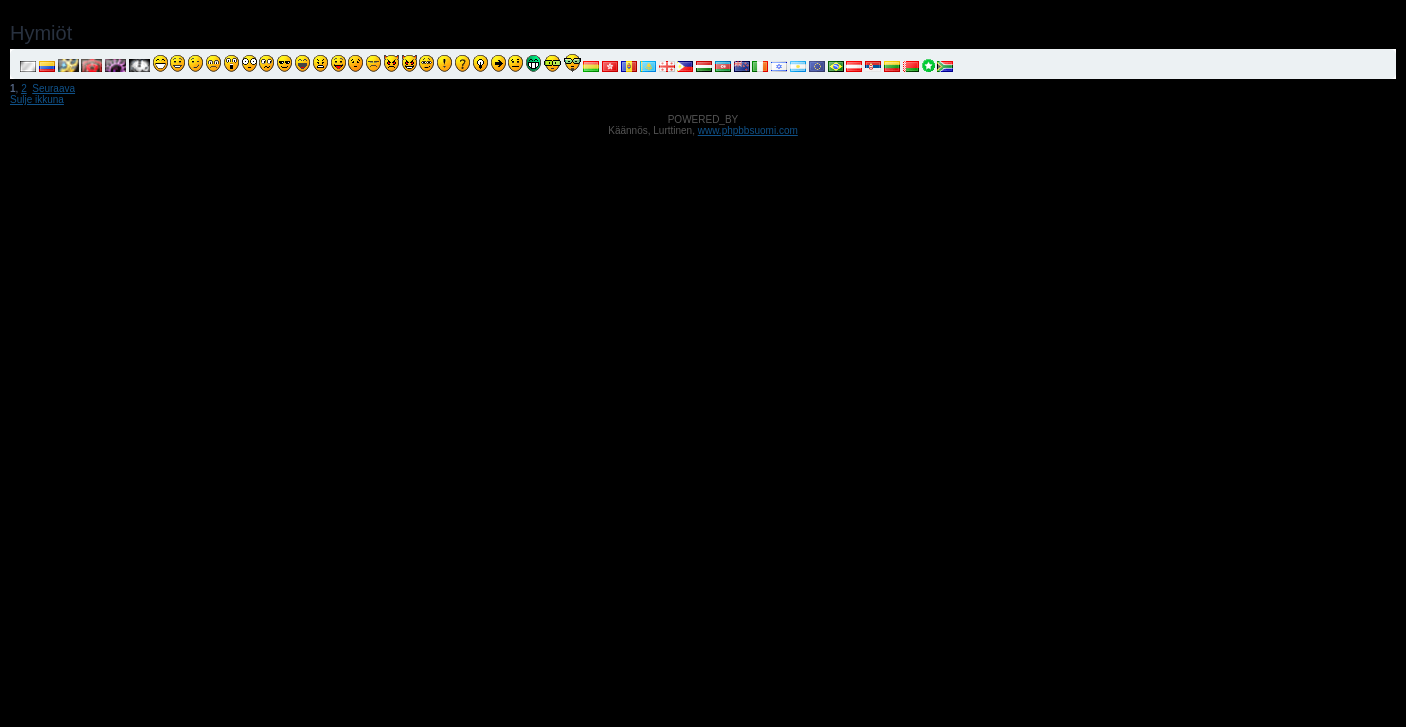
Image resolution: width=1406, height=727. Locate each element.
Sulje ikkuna (37, 99)
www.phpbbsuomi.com (748, 130)
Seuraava (53, 88)
